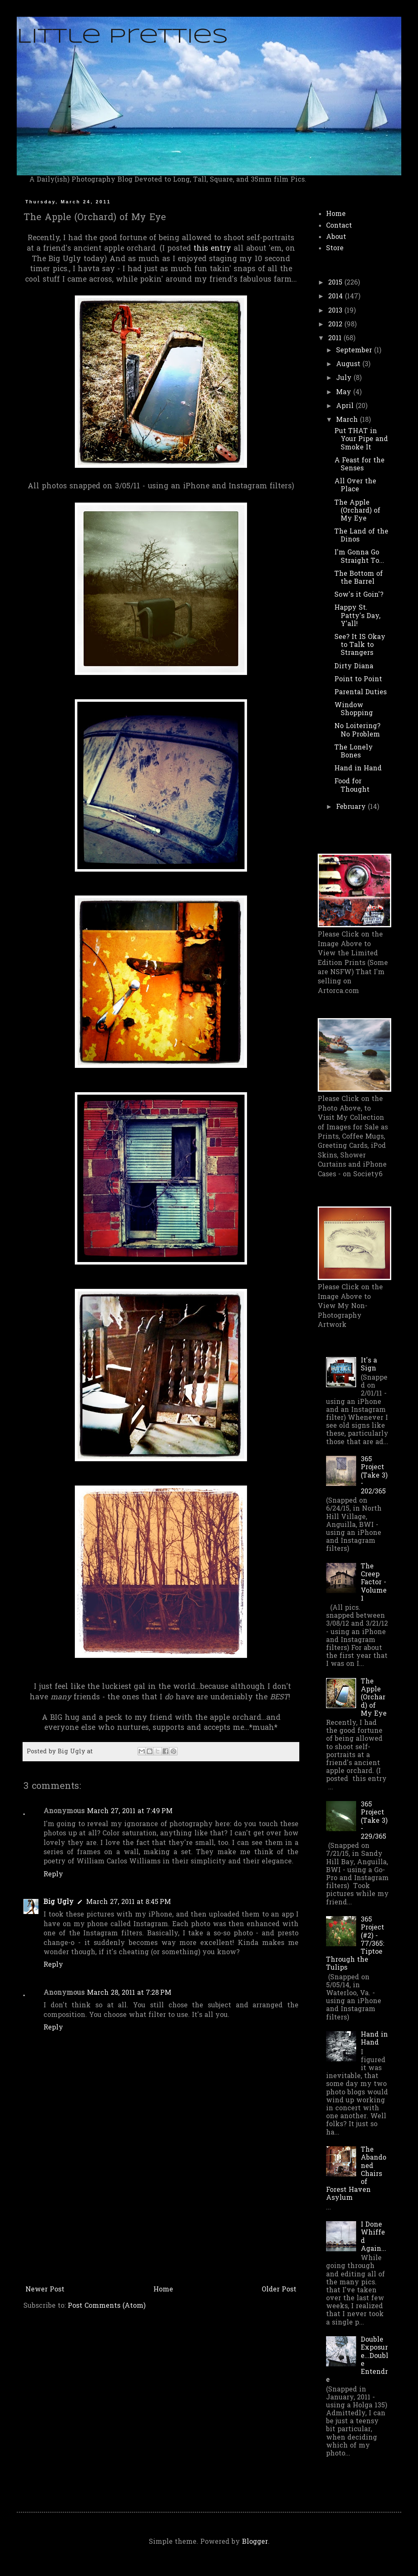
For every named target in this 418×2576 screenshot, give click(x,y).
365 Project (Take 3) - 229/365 (374, 1821)
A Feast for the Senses (359, 465)
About (336, 237)
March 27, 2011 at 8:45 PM (128, 1902)
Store (335, 249)
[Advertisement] (161, 2219)
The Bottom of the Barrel (358, 578)
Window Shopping (353, 709)
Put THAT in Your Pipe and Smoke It (361, 439)
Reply (53, 1875)
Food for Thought (352, 786)
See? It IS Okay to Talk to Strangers (359, 645)
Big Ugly (58, 1902)
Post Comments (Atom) (106, 2306)
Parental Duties (360, 693)
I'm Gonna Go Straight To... (359, 557)
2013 (336, 311)
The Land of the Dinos (361, 536)
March (348, 420)
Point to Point (358, 680)
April (346, 406)
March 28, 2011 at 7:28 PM (129, 1993)
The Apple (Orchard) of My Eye (357, 511)
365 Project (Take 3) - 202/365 (374, 1476)
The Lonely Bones (353, 752)
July (345, 378)
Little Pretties (122, 37)
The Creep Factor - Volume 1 (374, 1583)
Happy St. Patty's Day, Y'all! (357, 616)
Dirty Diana (353, 667)
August (349, 364)
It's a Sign (369, 1365)
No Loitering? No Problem (357, 730)
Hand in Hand (358, 769)
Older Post (279, 2290)
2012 (336, 325)
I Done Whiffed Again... (373, 2237)
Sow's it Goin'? (358, 595)
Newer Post (44, 2290)
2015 (336, 283)
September (355, 351)
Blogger (255, 2542)
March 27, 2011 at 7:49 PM (130, 1811)
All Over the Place (355, 486)
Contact (339, 226)
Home (163, 2290)
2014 (336, 297)
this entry (212, 249)
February (352, 807)
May (344, 392)
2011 (336, 339)
